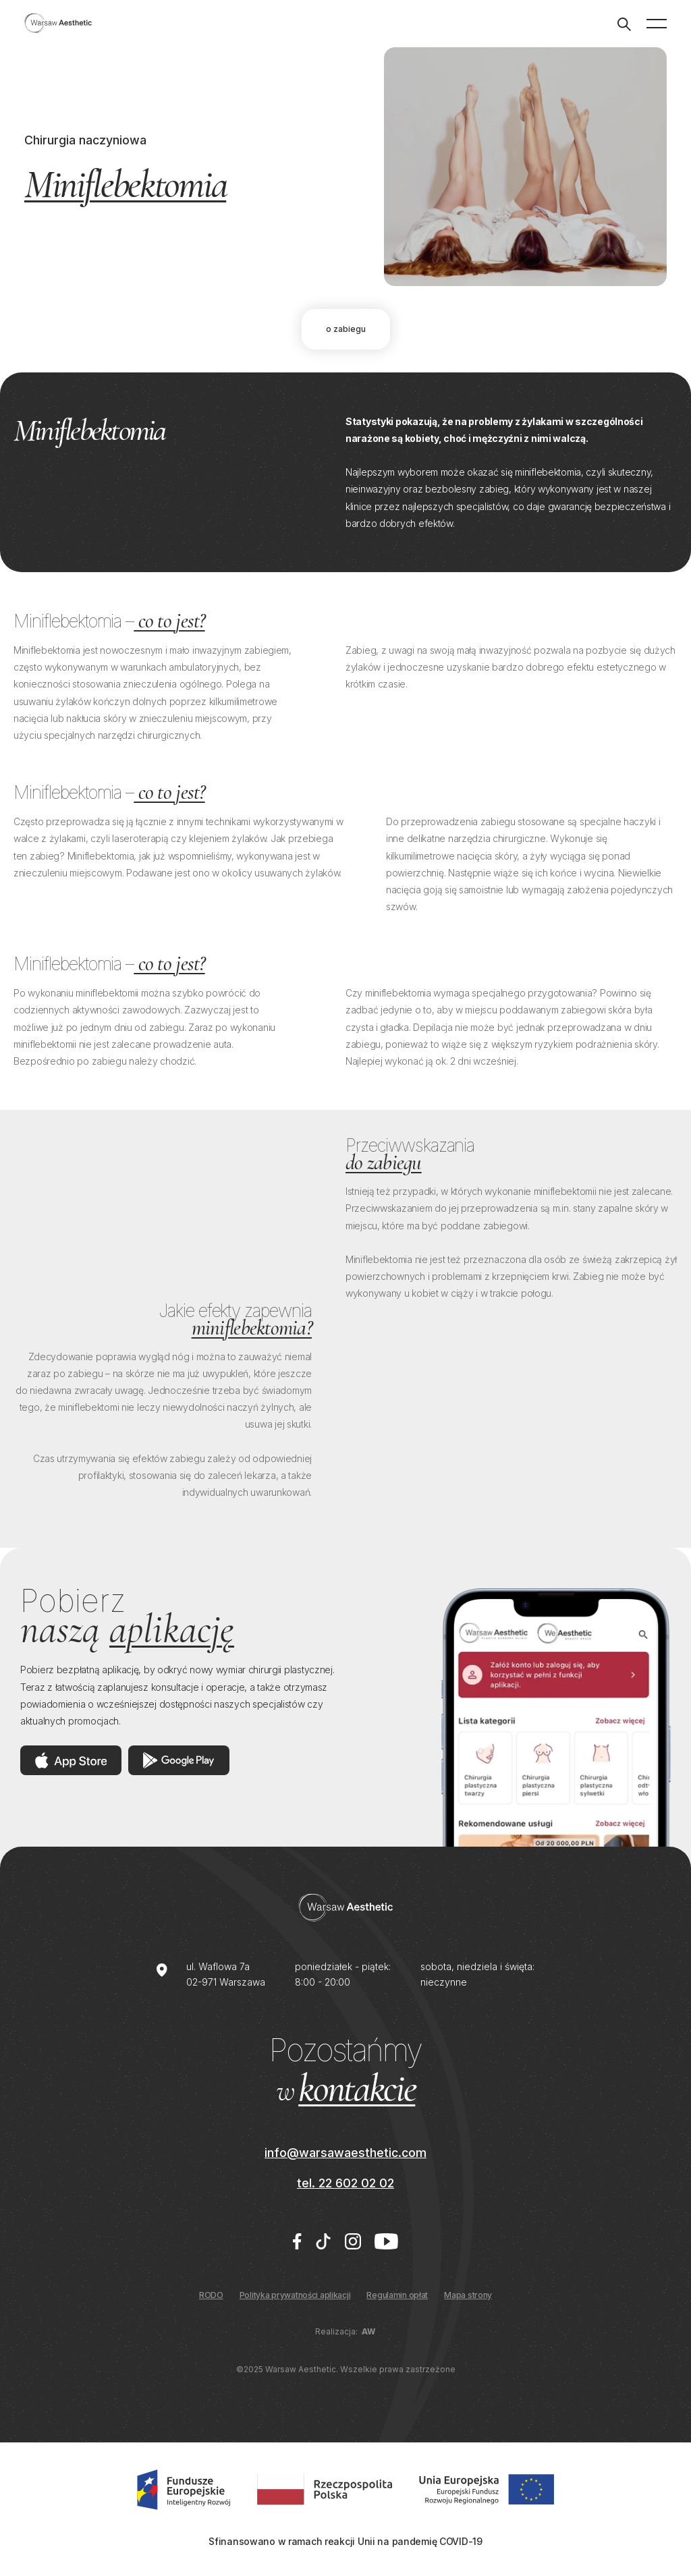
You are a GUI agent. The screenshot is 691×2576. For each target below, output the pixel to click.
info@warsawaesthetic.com (345, 2153)
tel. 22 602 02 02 (345, 2183)
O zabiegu (346, 329)
